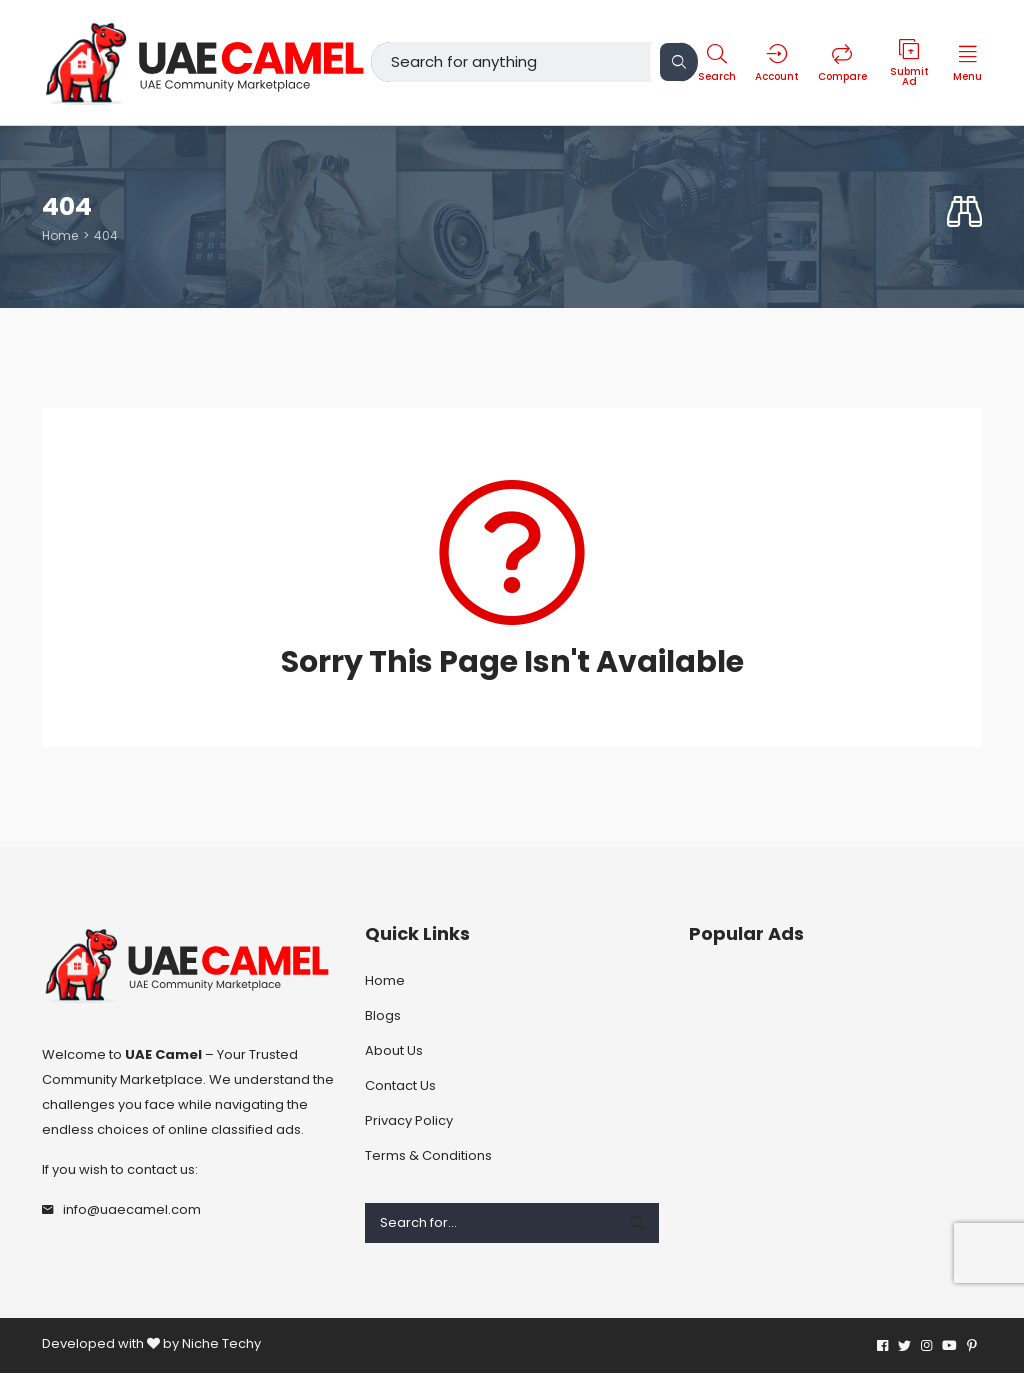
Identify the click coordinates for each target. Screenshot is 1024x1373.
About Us (394, 1050)
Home (60, 235)
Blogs (383, 1015)
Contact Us (400, 1085)
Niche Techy (221, 1342)
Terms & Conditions (428, 1155)
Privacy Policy (409, 1120)
